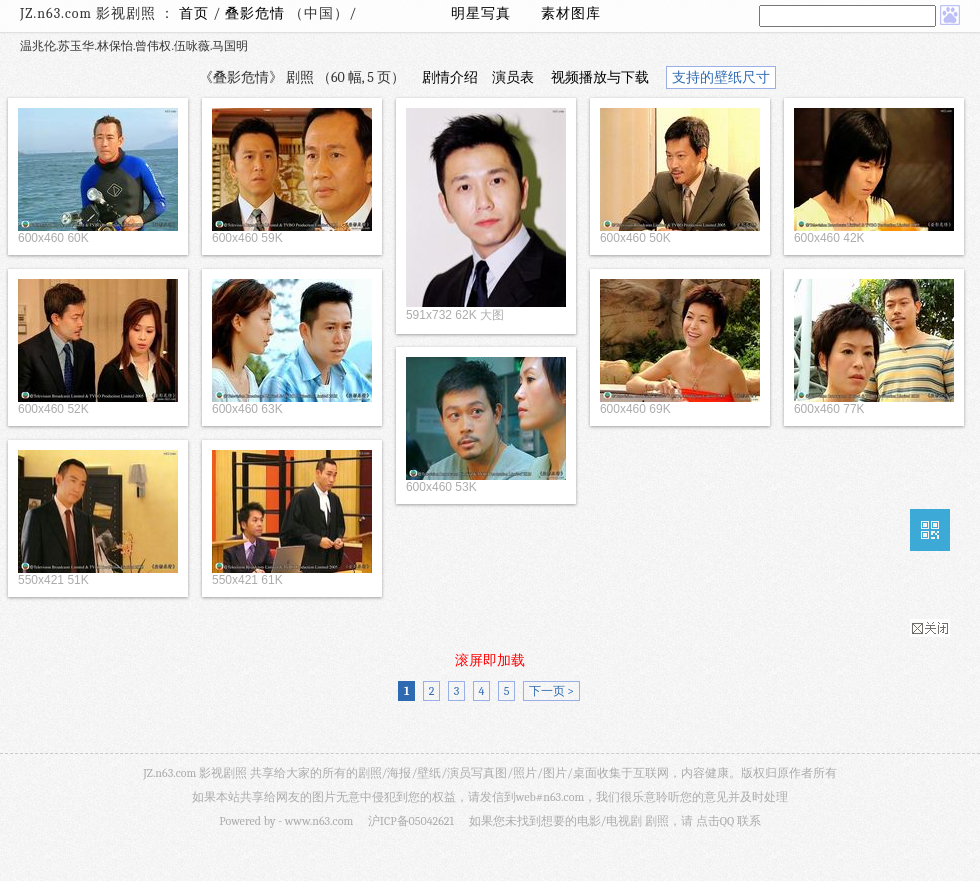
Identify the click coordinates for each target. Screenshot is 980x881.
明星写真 (481, 13)
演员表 (513, 77)
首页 (194, 13)
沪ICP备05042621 (411, 821)
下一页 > (551, 691)
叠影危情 (257, 13)
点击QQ (715, 821)
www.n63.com (319, 821)
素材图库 (571, 13)
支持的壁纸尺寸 (721, 77)
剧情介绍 (450, 77)
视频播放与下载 (600, 77)
